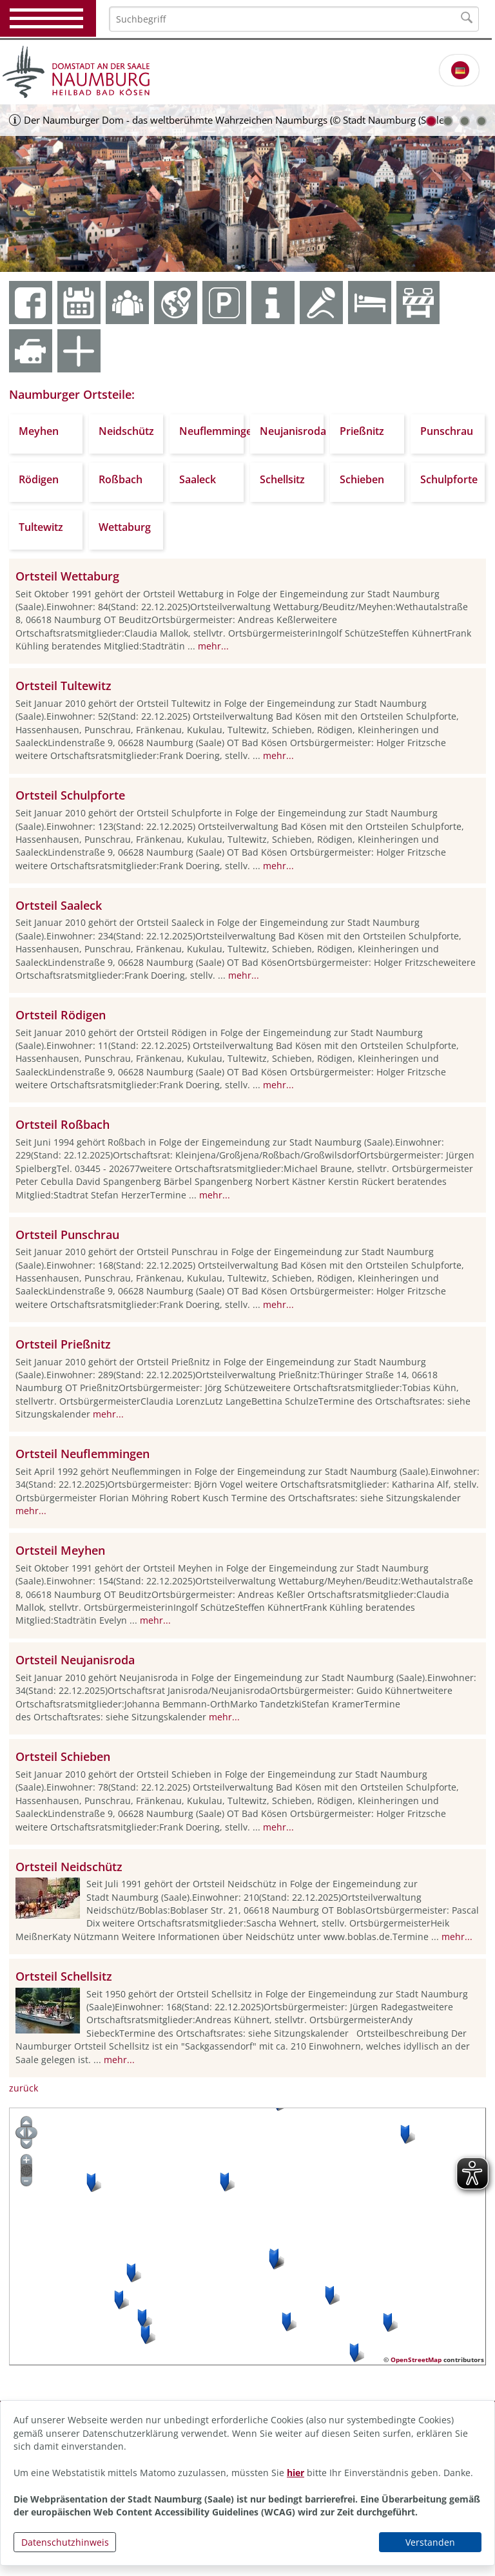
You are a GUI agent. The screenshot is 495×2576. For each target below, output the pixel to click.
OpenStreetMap (416, 2359)
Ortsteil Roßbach (62, 1124)
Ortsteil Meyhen (60, 1550)
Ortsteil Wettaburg (67, 576)
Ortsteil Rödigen (60, 1015)
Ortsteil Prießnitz (63, 1344)
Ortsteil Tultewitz (63, 685)
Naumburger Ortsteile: (72, 394)
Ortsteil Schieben (62, 1756)
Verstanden (430, 2542)
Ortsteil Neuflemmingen (82, 1453)
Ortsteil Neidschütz (68, 1866)
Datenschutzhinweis (65, 2542)
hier (295, 2472)
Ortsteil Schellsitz (63, 1976)
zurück (23, 2088)
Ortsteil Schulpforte (70, 795)
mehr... (213, 646)
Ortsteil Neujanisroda (75, 1660)
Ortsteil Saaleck (58, 905)
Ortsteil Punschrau (67, 1234)
